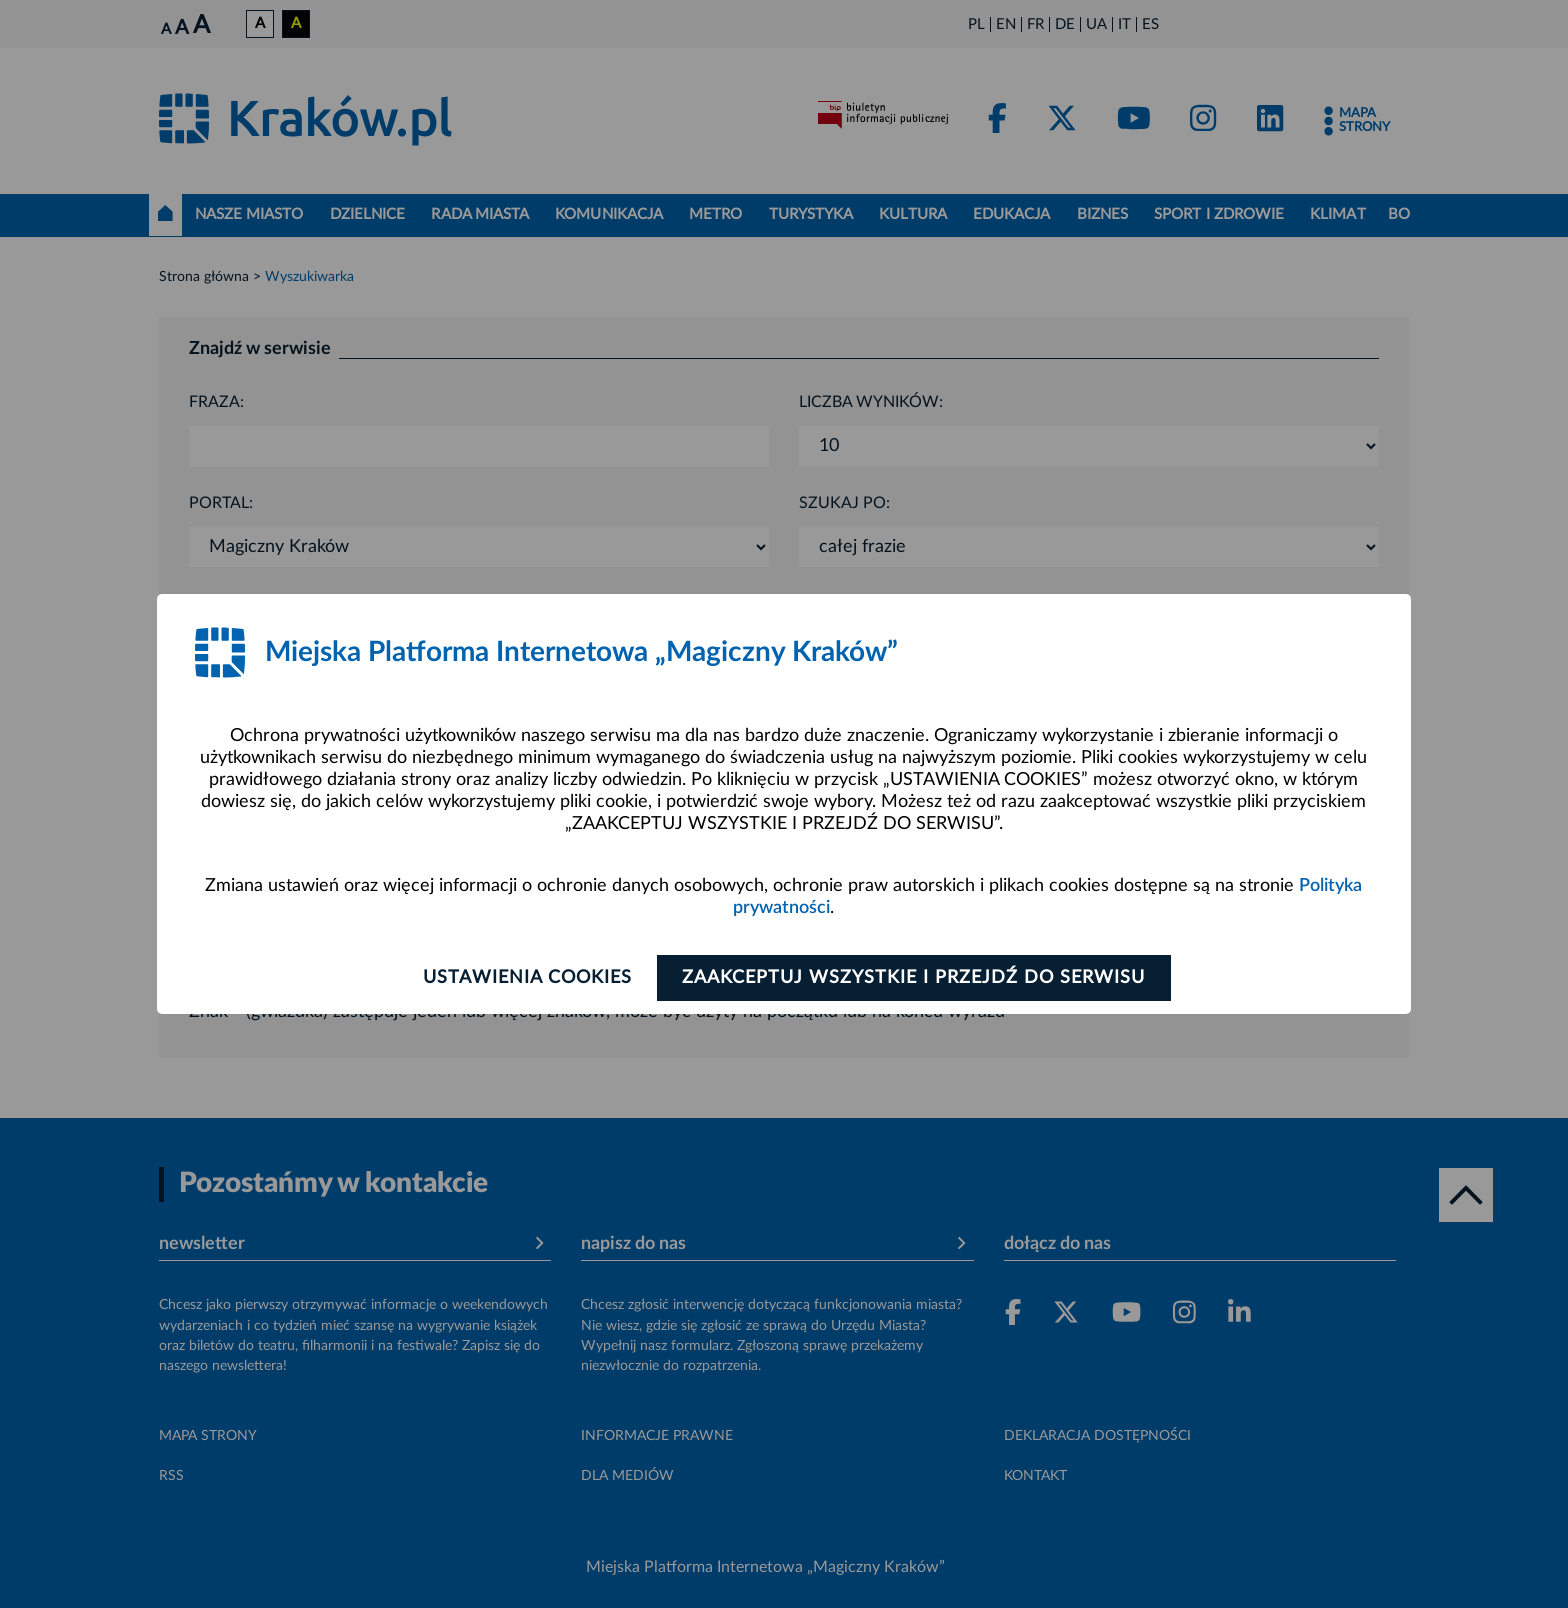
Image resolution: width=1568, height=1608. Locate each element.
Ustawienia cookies (525, 978)
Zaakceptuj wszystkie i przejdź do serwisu (915, 978)
